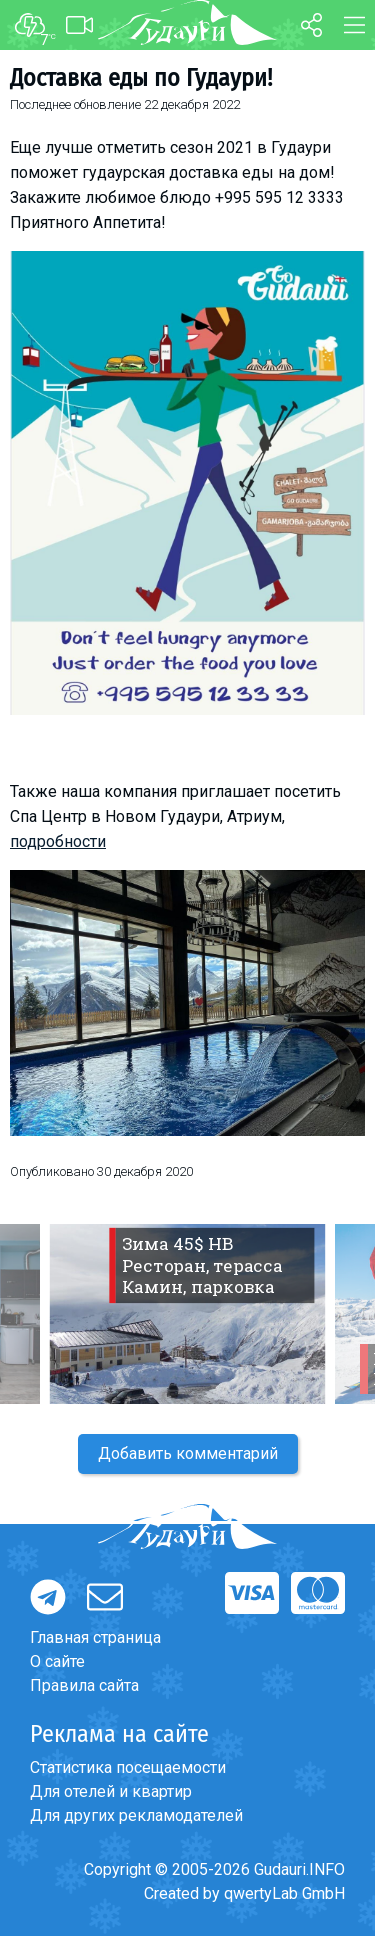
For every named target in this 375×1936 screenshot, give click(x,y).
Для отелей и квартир (111, 1791)
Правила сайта (84, 1685)
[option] (187, 1314)
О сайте (57, 1661)
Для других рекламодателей (136, 1815)
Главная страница (95, 1637)
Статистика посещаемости (128, 1767)
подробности (58, 841)
